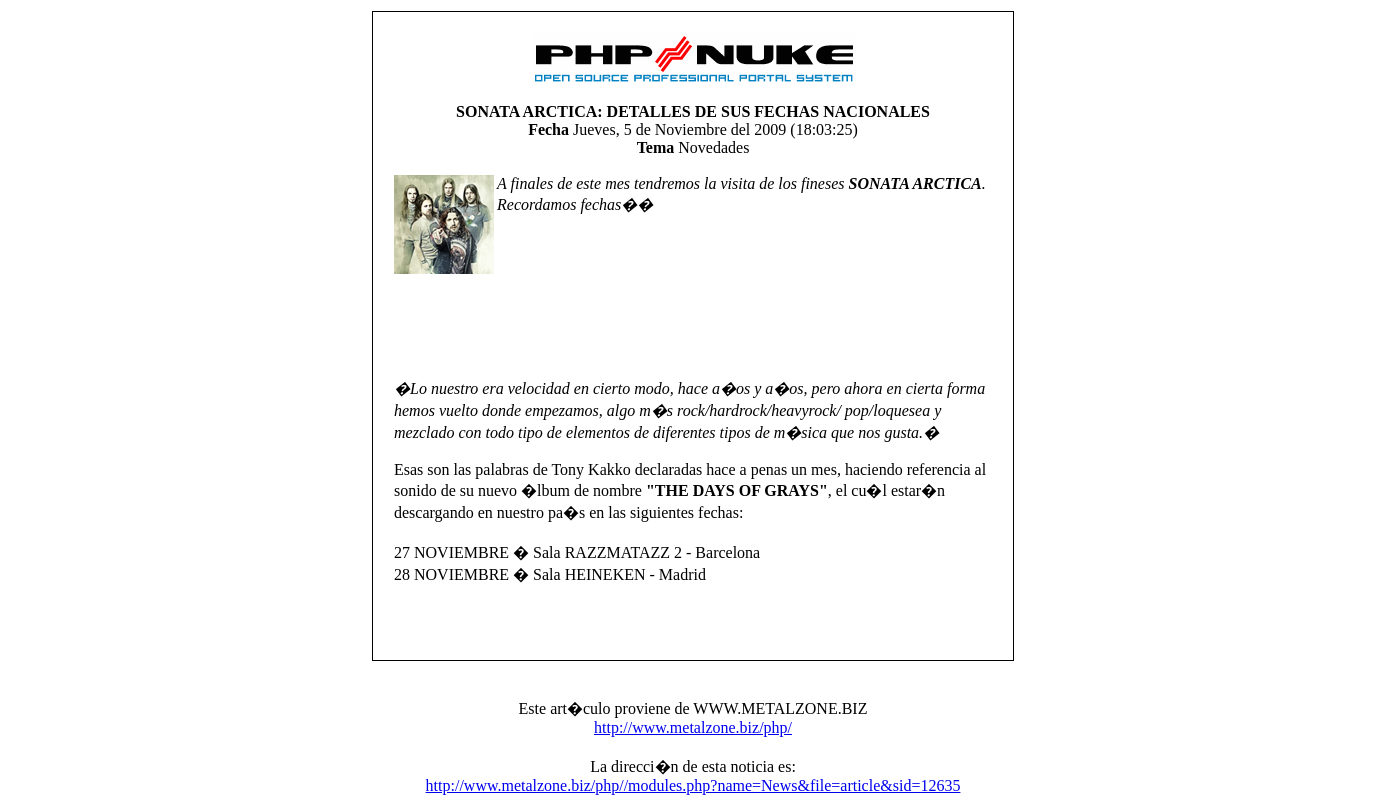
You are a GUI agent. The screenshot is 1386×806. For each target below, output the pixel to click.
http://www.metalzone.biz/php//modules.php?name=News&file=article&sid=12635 (693, 785)
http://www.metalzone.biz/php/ (693, 727)
